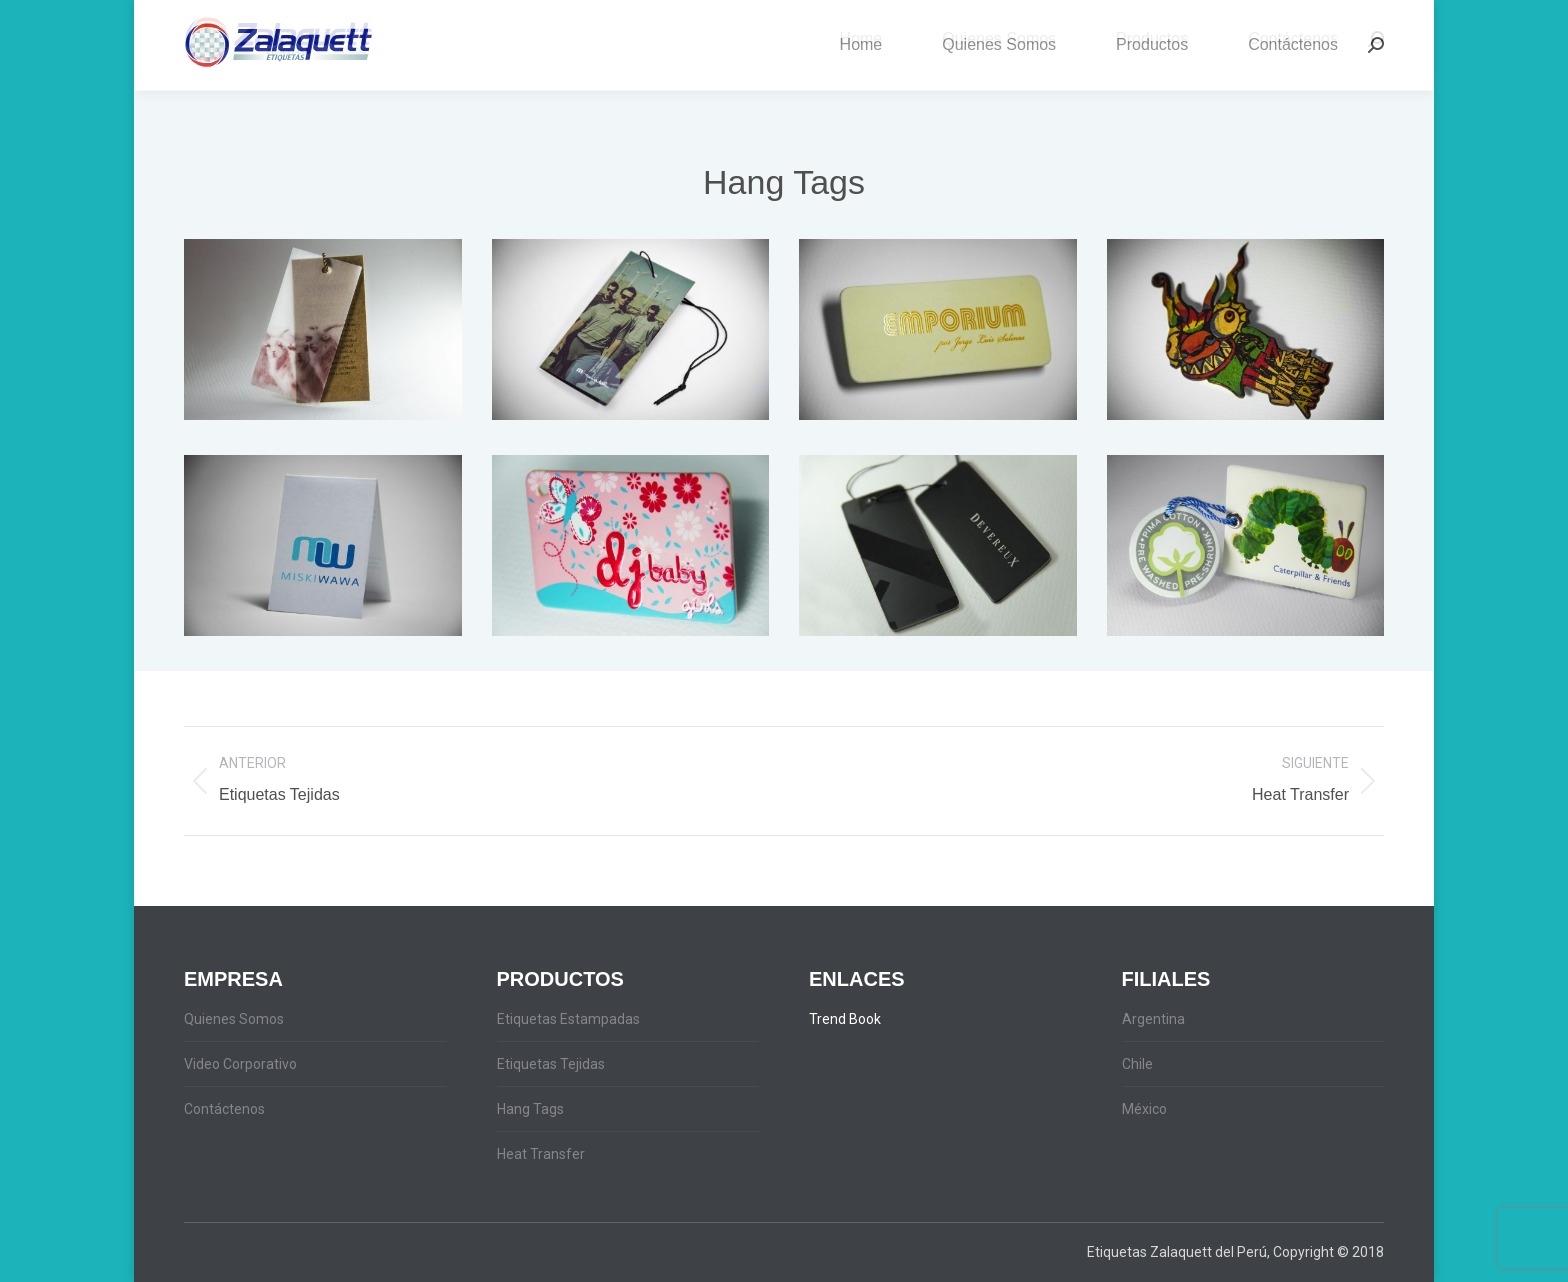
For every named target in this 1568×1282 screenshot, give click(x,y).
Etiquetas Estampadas (568, 1019)
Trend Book (845, 1019)
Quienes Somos (234, 1019)
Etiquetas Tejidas (551, 1064)
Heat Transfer (541, 1154)
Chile (1137, 1064)
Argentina (1153, 1019)
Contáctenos (224, 1109)
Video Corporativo (240, 1064)
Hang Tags (530, 1109)
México (1144, 1109)
